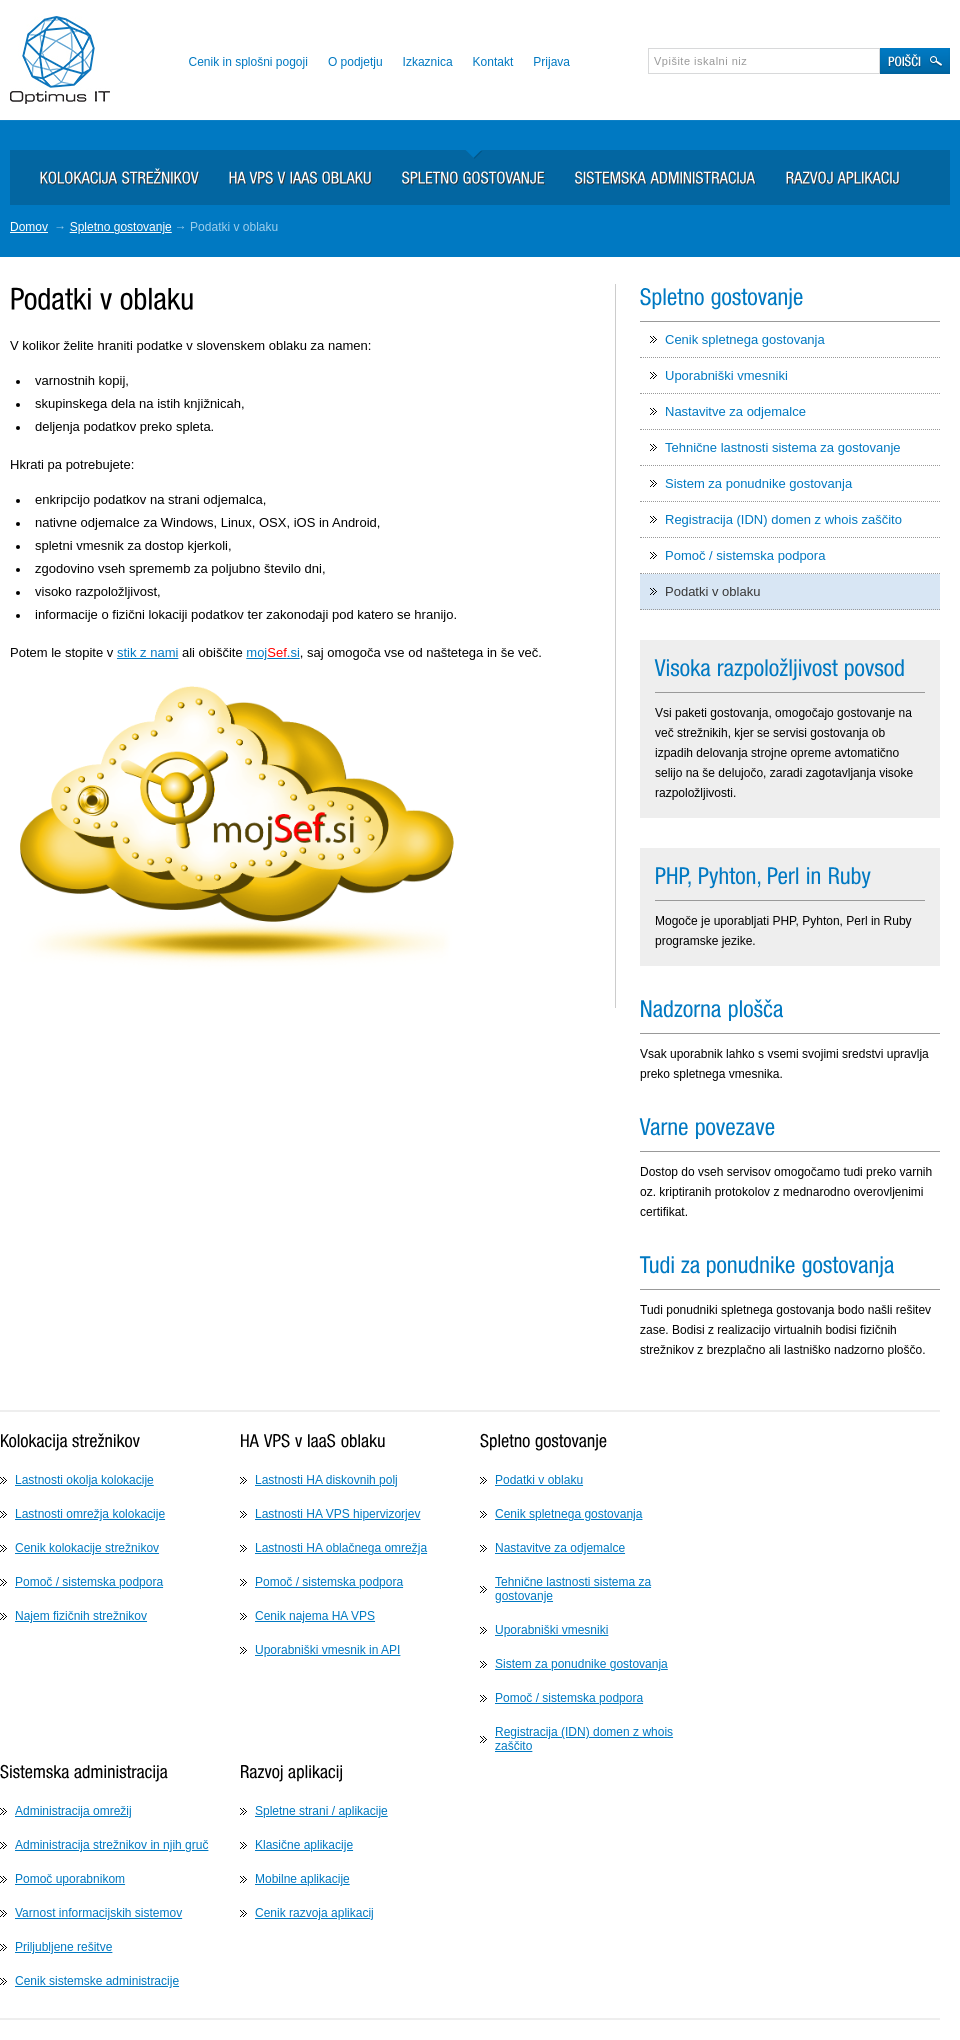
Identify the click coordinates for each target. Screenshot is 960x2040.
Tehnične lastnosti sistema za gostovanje (783, 447)
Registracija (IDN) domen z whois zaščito (783, 519)
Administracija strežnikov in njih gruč (111, 1845)
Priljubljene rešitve (63, 1947)
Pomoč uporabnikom (70, 1879)
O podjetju (355, 62)
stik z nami (147, 652)
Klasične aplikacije (304, 1845)
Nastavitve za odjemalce (735, 411)
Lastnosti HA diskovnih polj (326, 1480)
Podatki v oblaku (712, 591)
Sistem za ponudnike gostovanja (758, 483)
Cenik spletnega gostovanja (745, 339)
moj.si (272, 652)
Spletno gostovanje (121, 227)
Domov (29, 227)
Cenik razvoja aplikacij (314, 1913)
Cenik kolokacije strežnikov (87, 1548)
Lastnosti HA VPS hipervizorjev (337, 1514)
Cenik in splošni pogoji (247, 62)
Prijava (551, 62)
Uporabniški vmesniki (726, 375)
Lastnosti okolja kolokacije (84, 1480)
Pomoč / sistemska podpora (745, 555)
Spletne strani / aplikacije (321, 1811)
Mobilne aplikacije (302, 1879)
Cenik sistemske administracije (97, 1981)
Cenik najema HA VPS (315, 1616)
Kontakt (493, 62)
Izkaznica (428, 62)
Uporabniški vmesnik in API (327, 1650)
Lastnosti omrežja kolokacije (90, 1514)
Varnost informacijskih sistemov (98, 1913)
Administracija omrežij (73, 1811)
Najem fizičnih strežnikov (81, 1616)
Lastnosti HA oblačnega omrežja (341, 1548)
